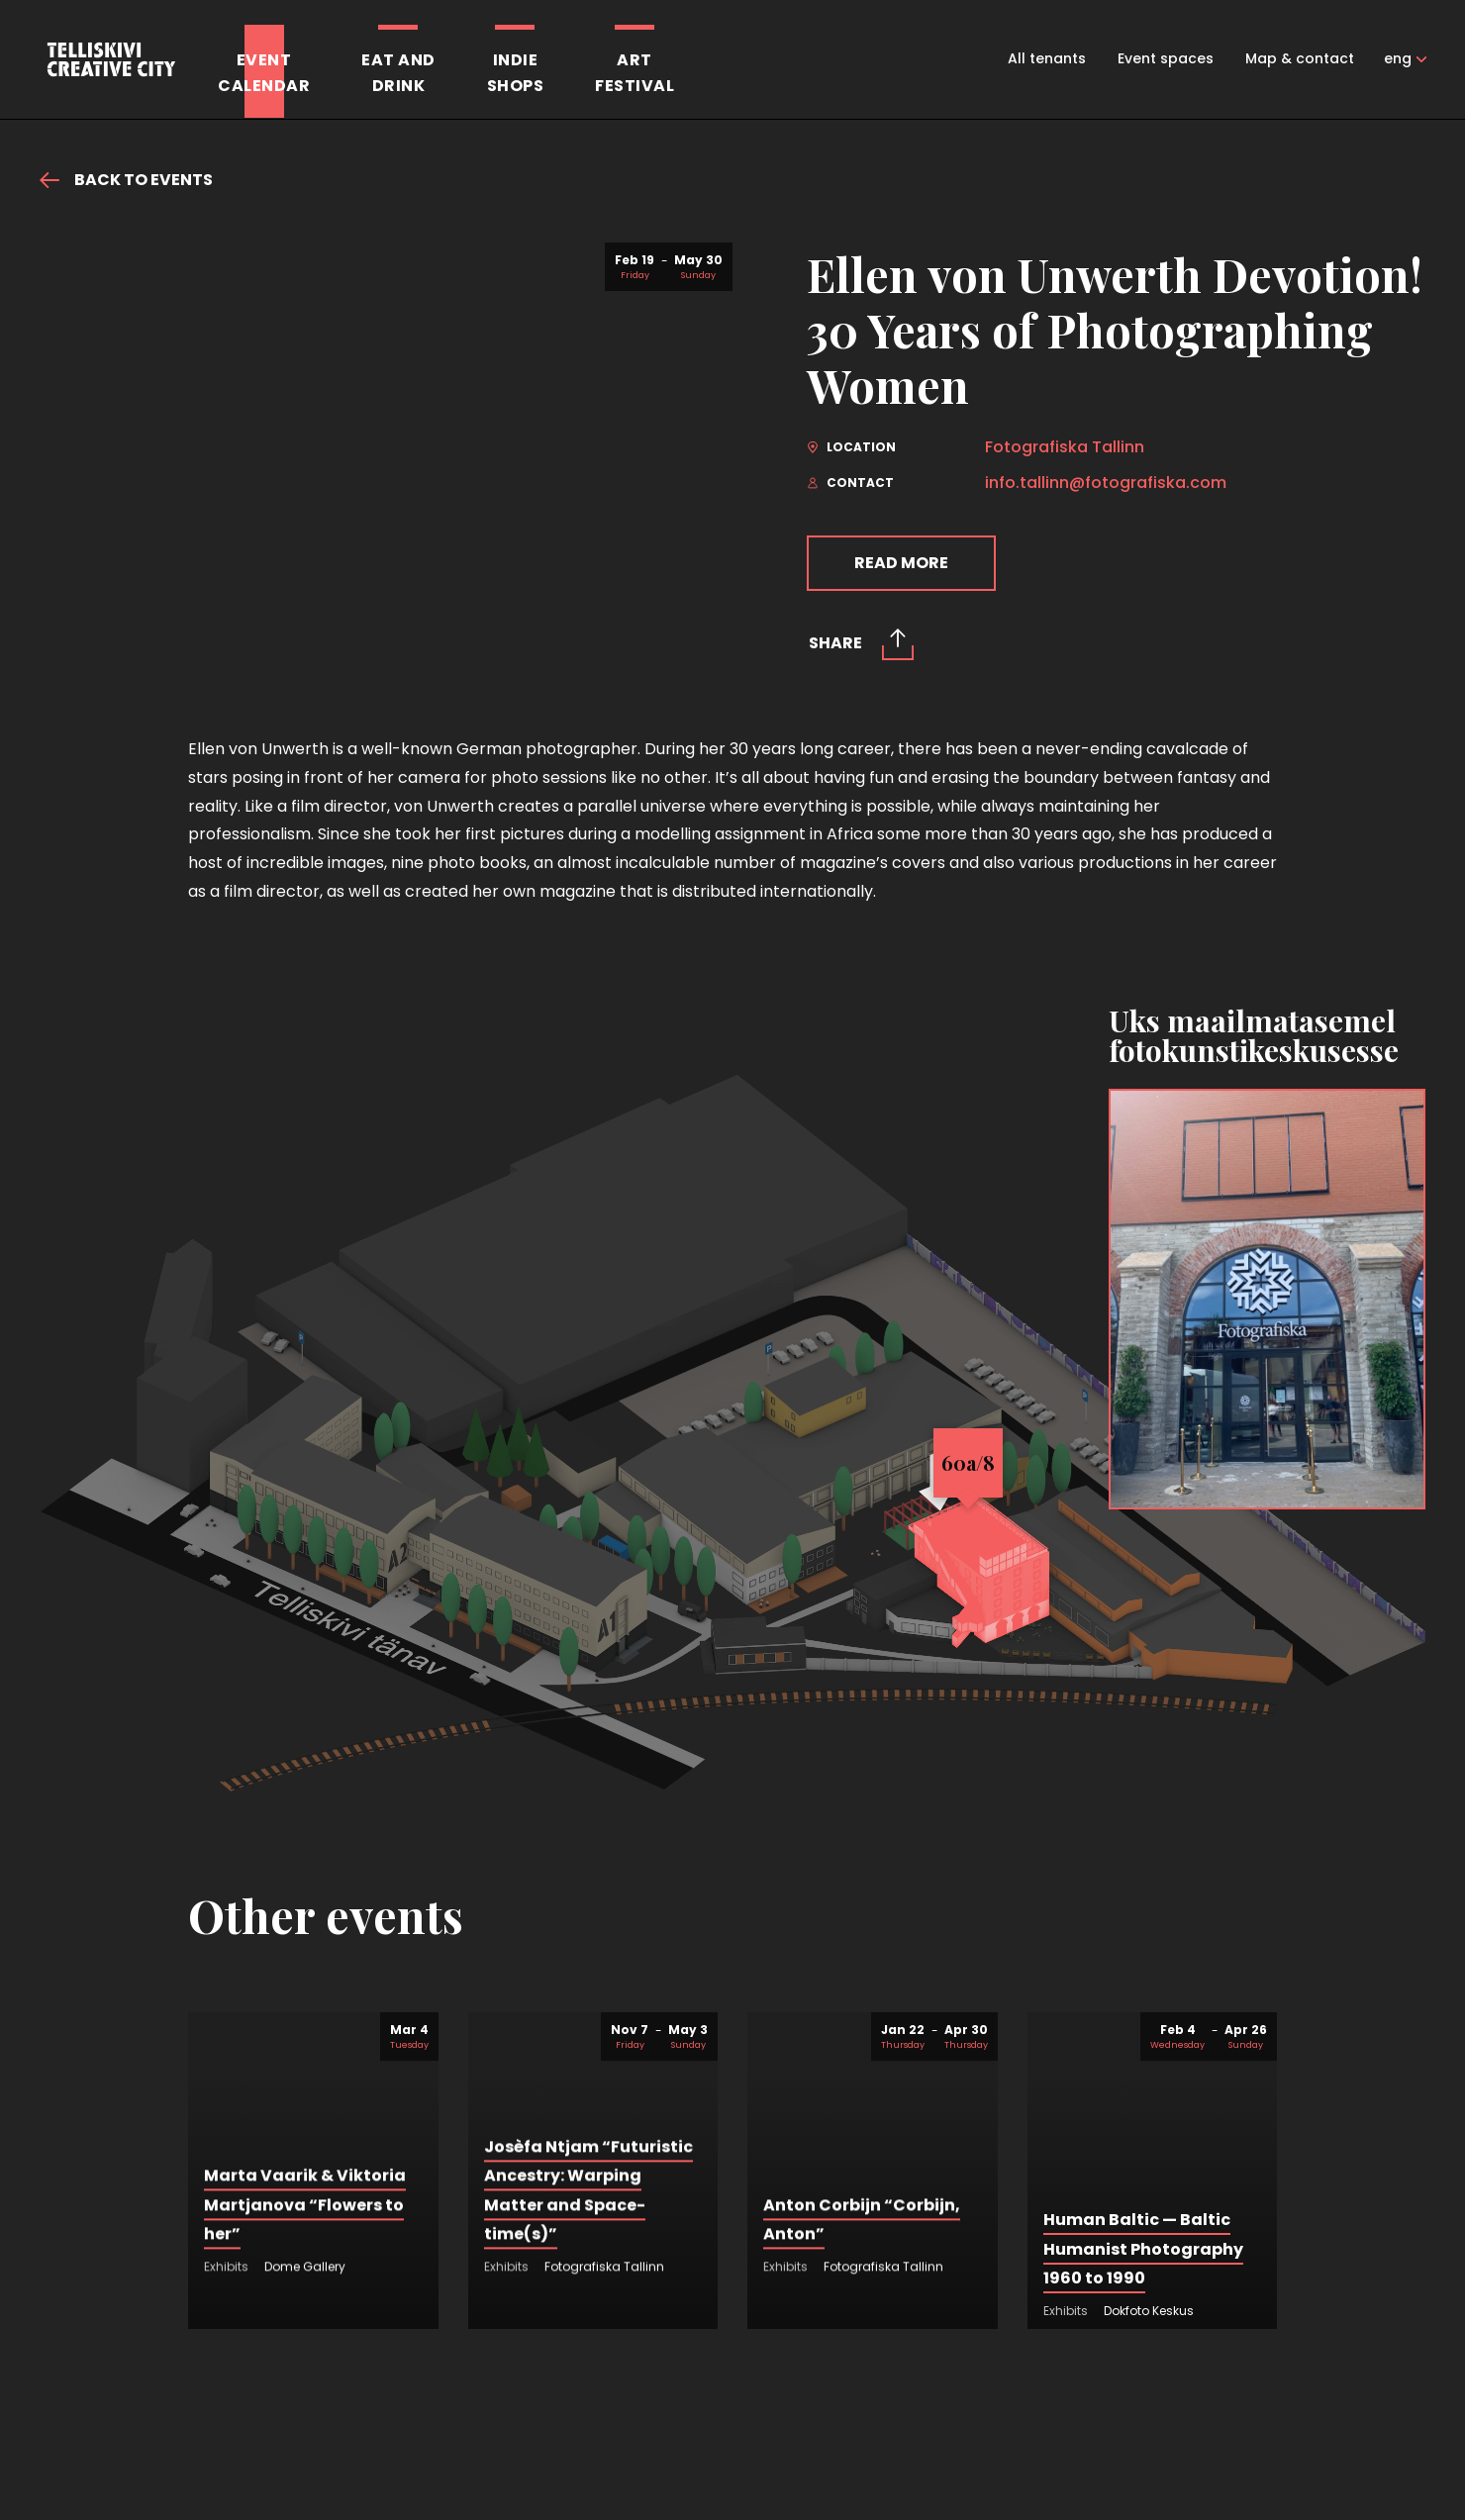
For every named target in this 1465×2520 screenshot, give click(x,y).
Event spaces (1166, 58)
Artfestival (634, 72)
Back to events (126, 180)
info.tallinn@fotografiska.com (1105, 483)
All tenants (1047, 58)
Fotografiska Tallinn (1064, 447)
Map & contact (1299, 58)
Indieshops (515, 72)
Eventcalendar (264, 72)
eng (1398, 58)
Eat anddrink (398, 72)
